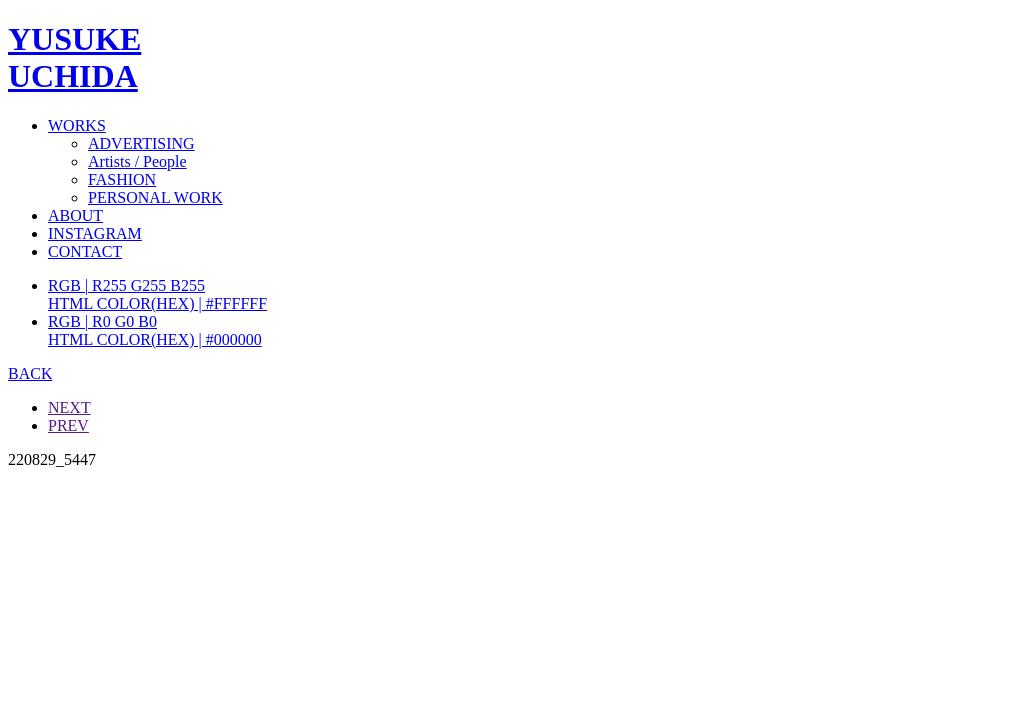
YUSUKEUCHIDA (74, 57)
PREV (68, 425)
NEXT (69, 407)
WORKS (77, 125)
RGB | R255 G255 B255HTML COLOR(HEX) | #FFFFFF (157, 294)
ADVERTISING (141, 143)
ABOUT (75, 215)
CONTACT (85, 251)
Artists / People (137, 161)
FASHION (122, 179)
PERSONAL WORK (155, 197)
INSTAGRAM (95, 233)
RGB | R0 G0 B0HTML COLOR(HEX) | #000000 (155, 330)
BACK (30, 373)
